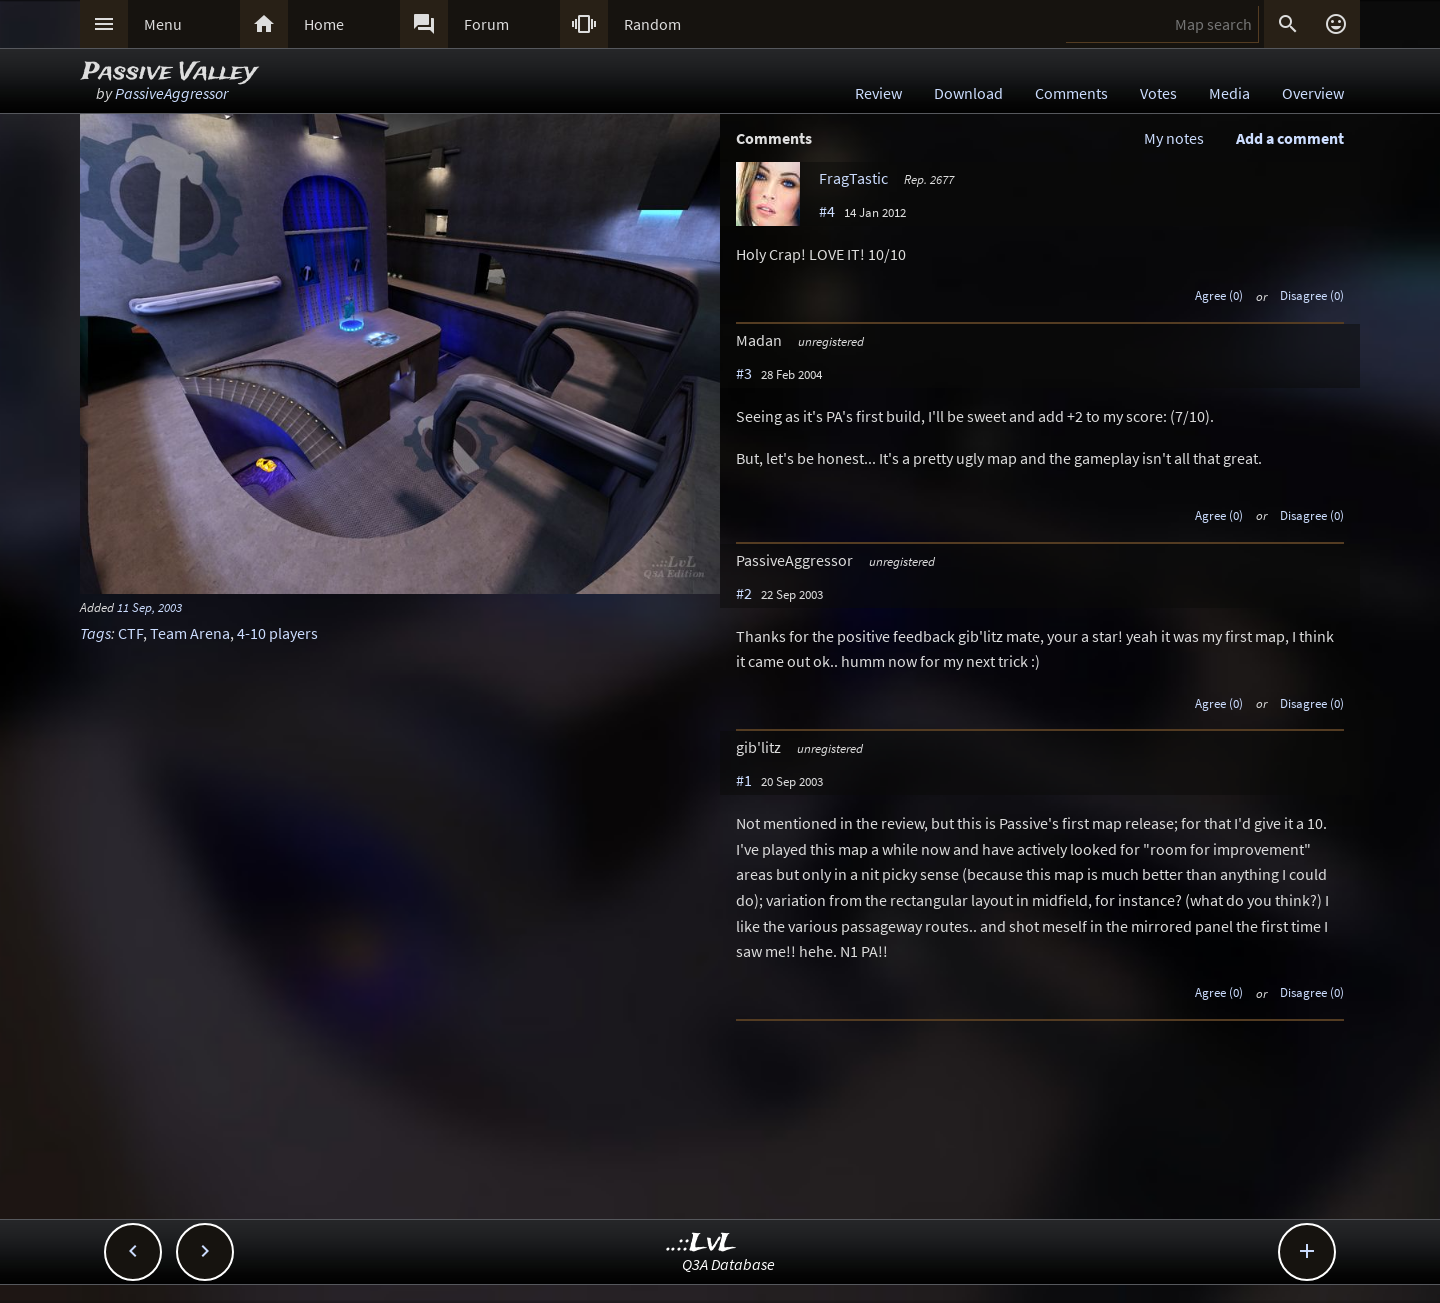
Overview (1313, 93)
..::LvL (701, 1243)
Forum (486, 24)
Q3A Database (728, 1264)
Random (652, 24)
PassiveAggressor (171, 93)
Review (878, 93)
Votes (1158, 93)
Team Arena (190, 633)
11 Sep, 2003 (149, 607)
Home (324, 24)
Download (968, 93)
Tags (95, 633)
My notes (1174, 138)
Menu (163, 24)
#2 (744, 593)
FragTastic (853, 178)
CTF (130, 633)
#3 (744, 373)
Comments (1071, 93)
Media (1229, 93)
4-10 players (277, 633)
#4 (827, 211)
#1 (744, 780)
